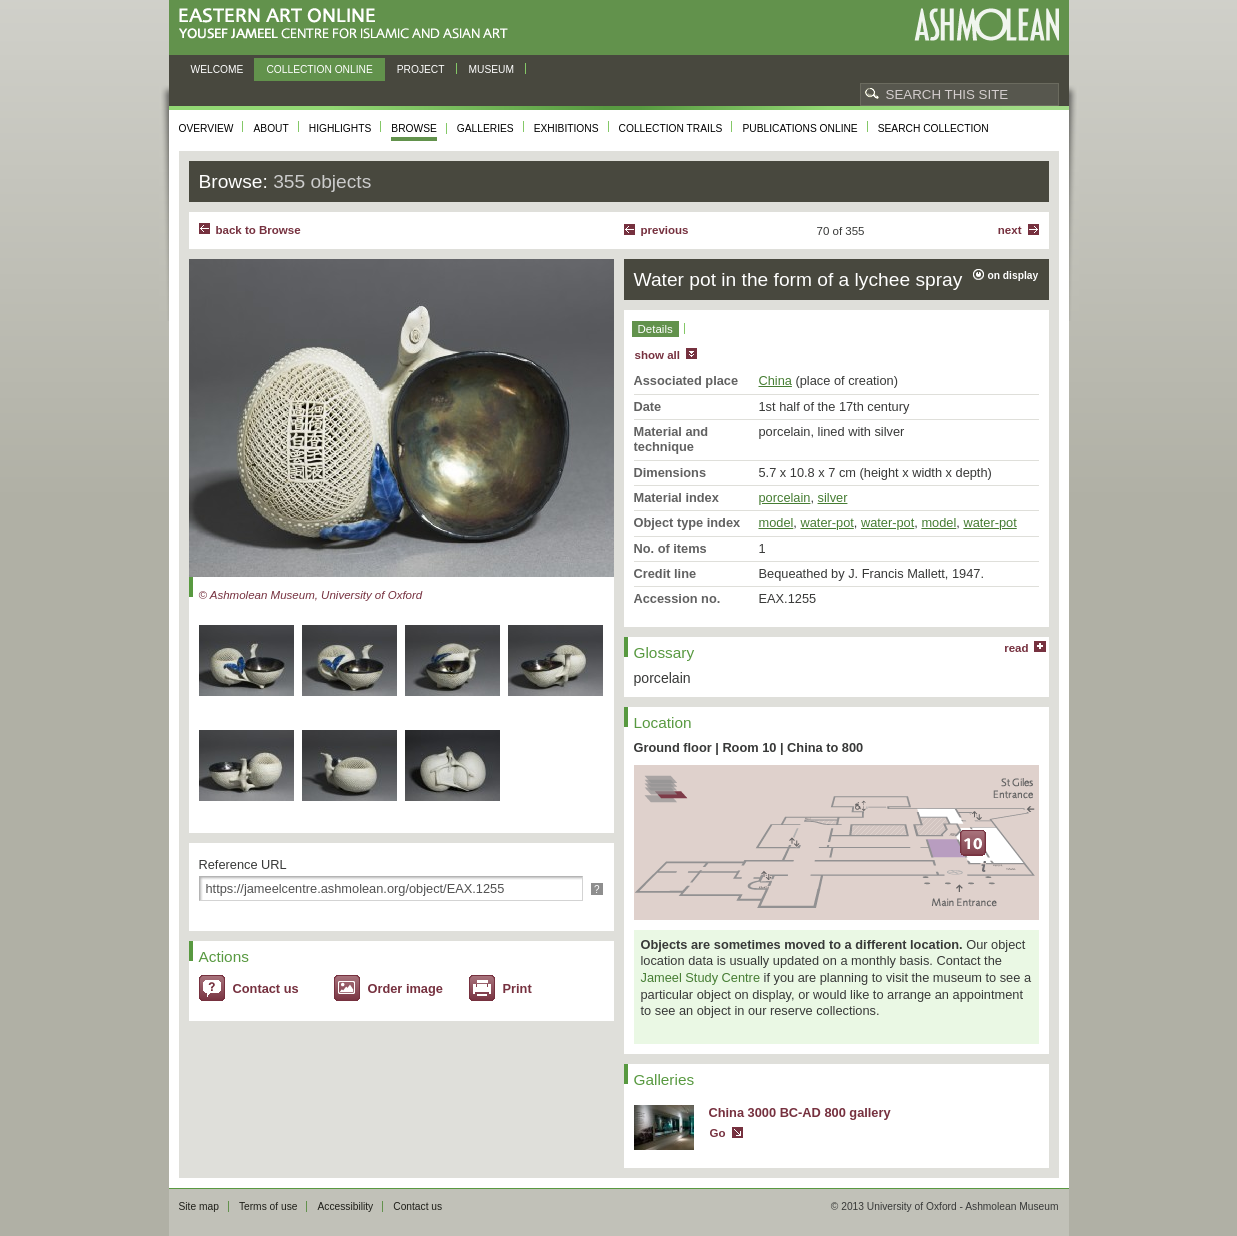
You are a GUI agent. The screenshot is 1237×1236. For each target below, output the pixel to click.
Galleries (485, 128)
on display (1013, 275)
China (775, 380)
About (270, 128)
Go (718, 1133)
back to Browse (258, 230)
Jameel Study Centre (701, 977)
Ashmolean (986, 24)
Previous (665, 230)
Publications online (799, 128)
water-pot (826, 522)
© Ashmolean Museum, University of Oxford (311, 595)
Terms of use (268, 1206)
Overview (206, 128)
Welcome (217, 69)
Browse (414, 128)
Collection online (319, 69)
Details (655, 329)
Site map (199, 1206)
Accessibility (345, 1206)
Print (517, 988)
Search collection (933, 128)
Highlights (340, 128)
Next (1010, 230)
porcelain (785, 497)
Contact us (266, 988)
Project (421, 69)
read (1016, 648)
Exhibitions (566, 128)
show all (657, 355)
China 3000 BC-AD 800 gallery (800, 1112)
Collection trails (671, 128)
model (776, 522)
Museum (492, 69)
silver (833, 497)
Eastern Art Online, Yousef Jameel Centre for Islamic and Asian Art (348, 24)
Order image (405, 988)
